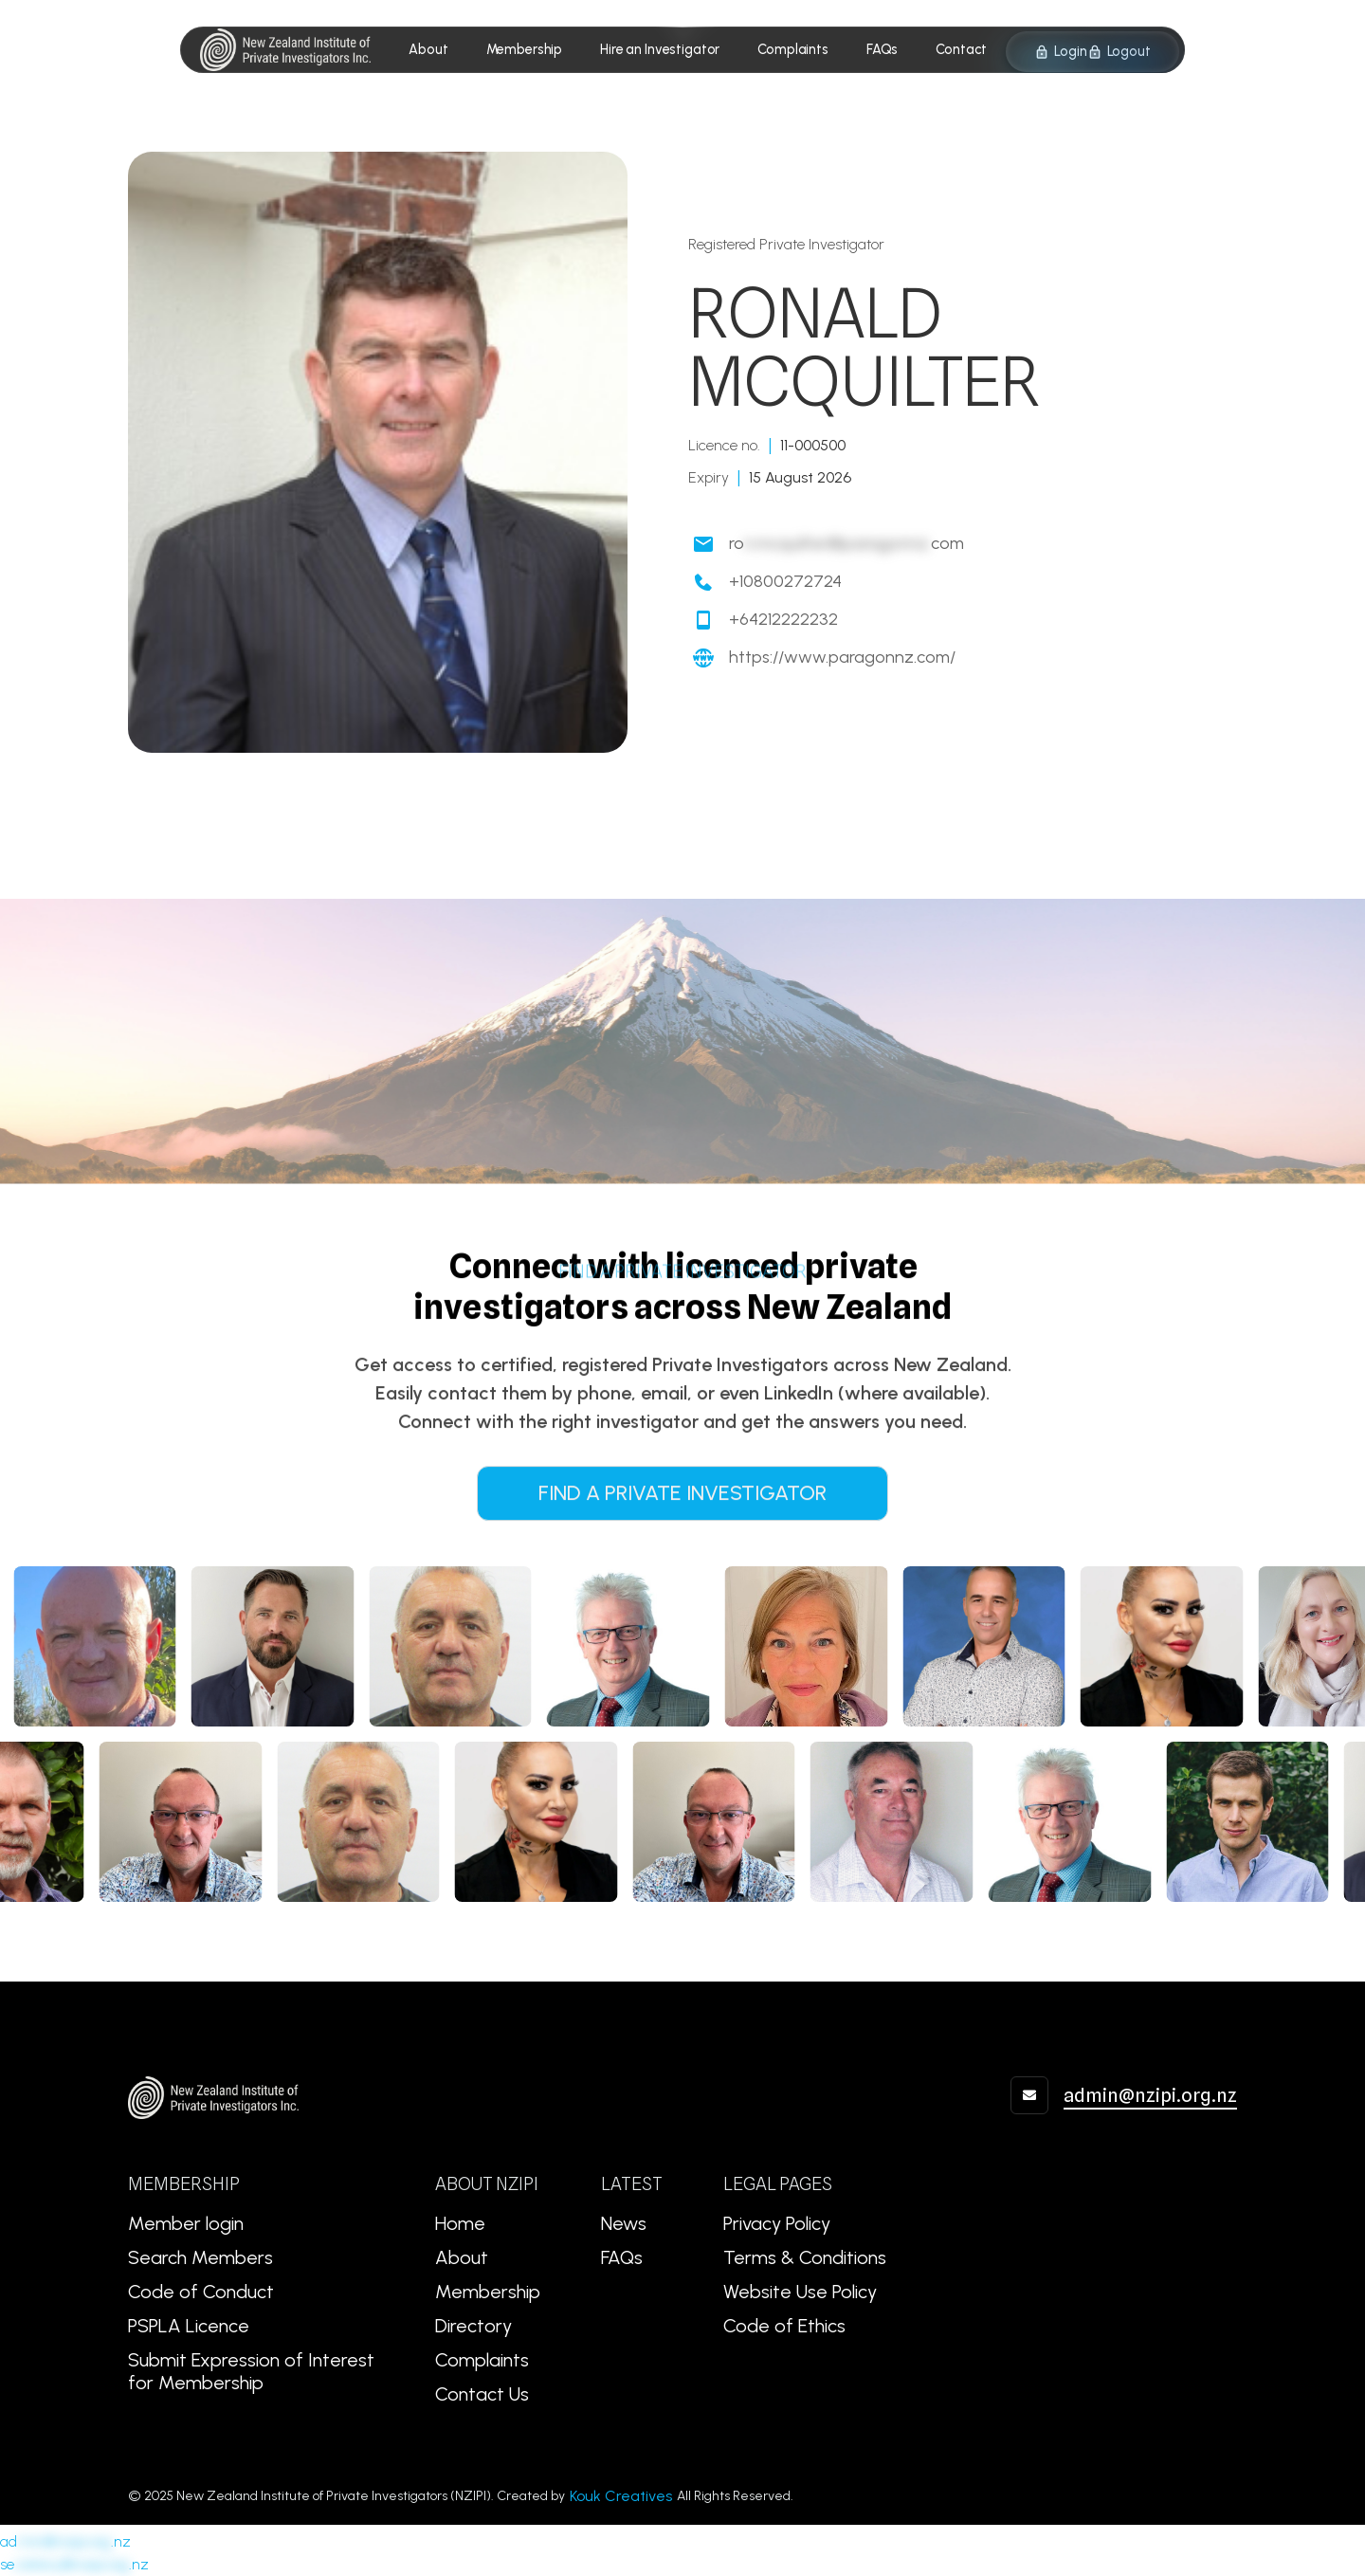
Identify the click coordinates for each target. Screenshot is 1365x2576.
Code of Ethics (784, 2325)
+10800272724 (785, 582)
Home (460, 2223)
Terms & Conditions (804, 2257)
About (461, 2257)
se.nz (74, 2564)
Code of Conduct (201, 2291)
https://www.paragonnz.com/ (842, 657)
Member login (186, 2223)
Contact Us (482, 2394)
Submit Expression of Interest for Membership (251, 2371)
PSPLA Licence (188, 2325)
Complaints (482, 2359)
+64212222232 (783, 620)
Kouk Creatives (621, 2496)
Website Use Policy (800, 2291)
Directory (473, 2325)
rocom (846, 544)
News (623, 2223)
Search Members (200, 2257)
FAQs (622, 2257)
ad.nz (65, 2541)
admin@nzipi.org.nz (1150, 2095)
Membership (487, 2291)
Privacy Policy (776, 2223)
